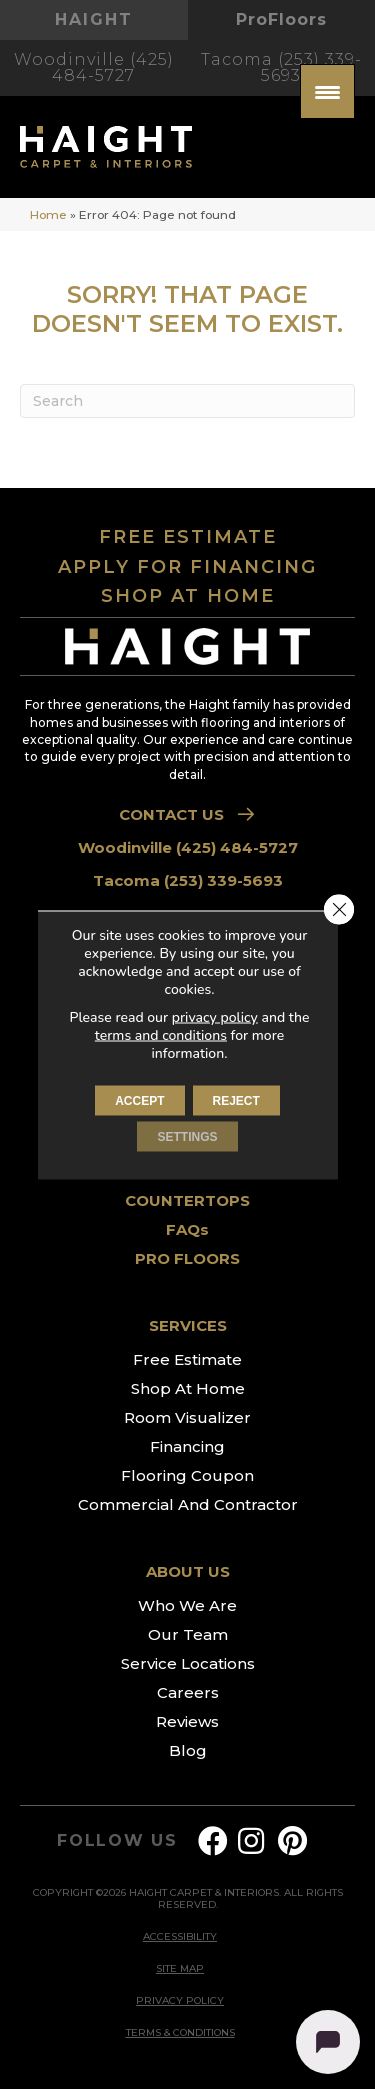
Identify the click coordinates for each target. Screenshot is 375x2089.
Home (48, 214)
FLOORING (187, 923)
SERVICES (188, 1325)
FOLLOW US (117, 1841)
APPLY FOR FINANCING (187, 567)
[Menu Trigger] (327, 91)
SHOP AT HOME (188, 596)
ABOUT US (188, 1571)
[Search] (187, 401)
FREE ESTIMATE (188, 537)
